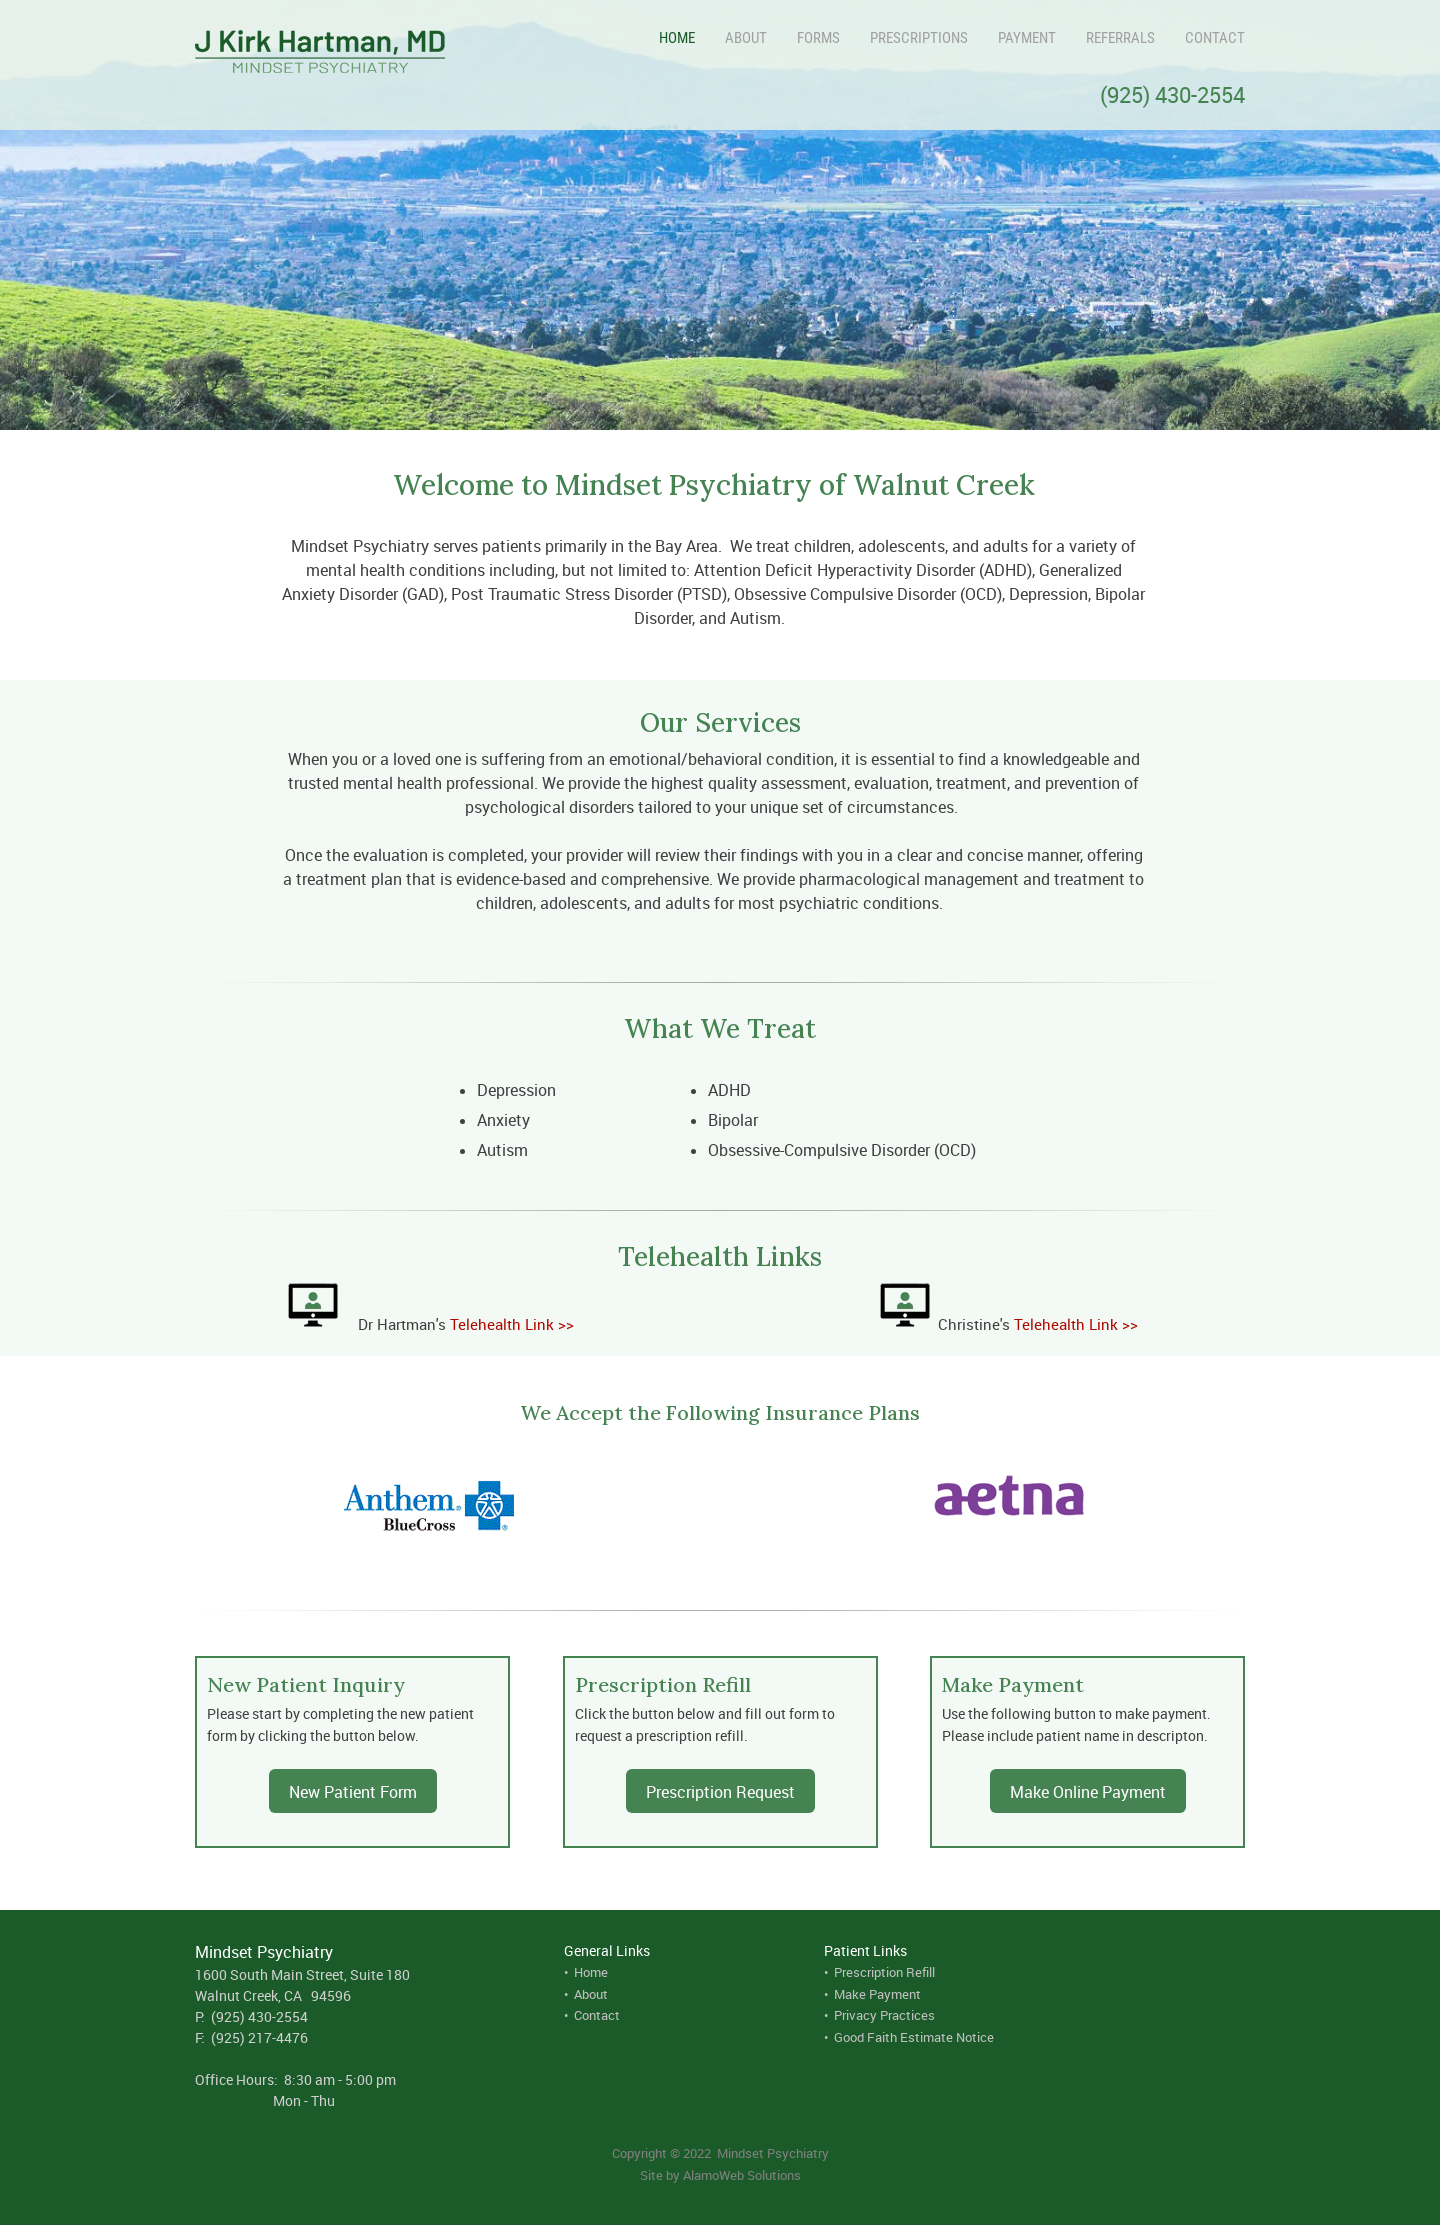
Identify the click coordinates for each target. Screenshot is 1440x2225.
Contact (597, 2015)
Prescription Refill (884, 1972)
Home (591, 1972)
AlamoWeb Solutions (742, 2175)
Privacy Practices (884, 2015)
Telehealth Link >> (512, 1324)
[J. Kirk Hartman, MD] (320, 55)
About (591, 1994)
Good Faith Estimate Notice (914, 2037)
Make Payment (877, 1994)
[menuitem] (662, 38)
